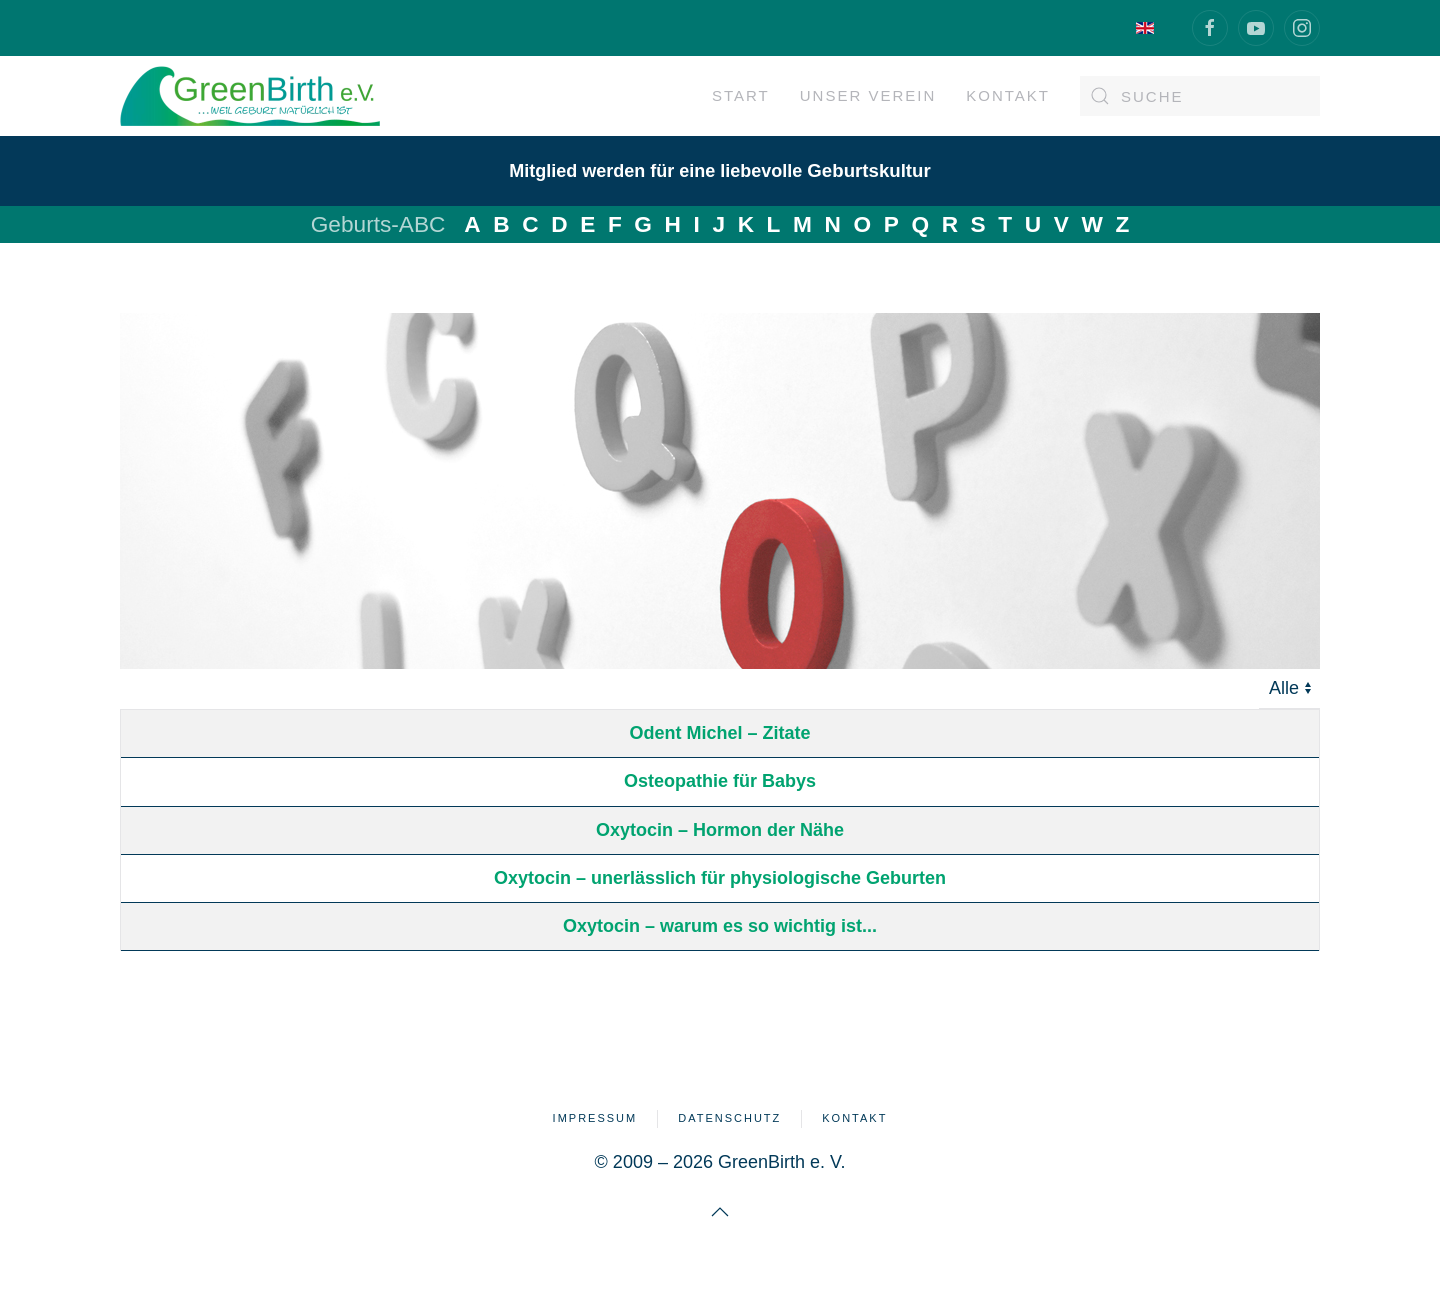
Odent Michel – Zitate (719, 733)
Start (741, 95)
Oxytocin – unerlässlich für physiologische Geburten (720, 878)
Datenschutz (729, 1118)
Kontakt (854, 1118)
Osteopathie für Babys (720, 781)
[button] (720, 1212)
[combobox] (1200, 96)
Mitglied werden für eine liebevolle (719, 171)
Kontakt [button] (1008, 95)
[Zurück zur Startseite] (250, 96)
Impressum (595, 1118)
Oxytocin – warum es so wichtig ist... (720, 926)
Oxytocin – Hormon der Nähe (720, 830)
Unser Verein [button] (868, 95)
